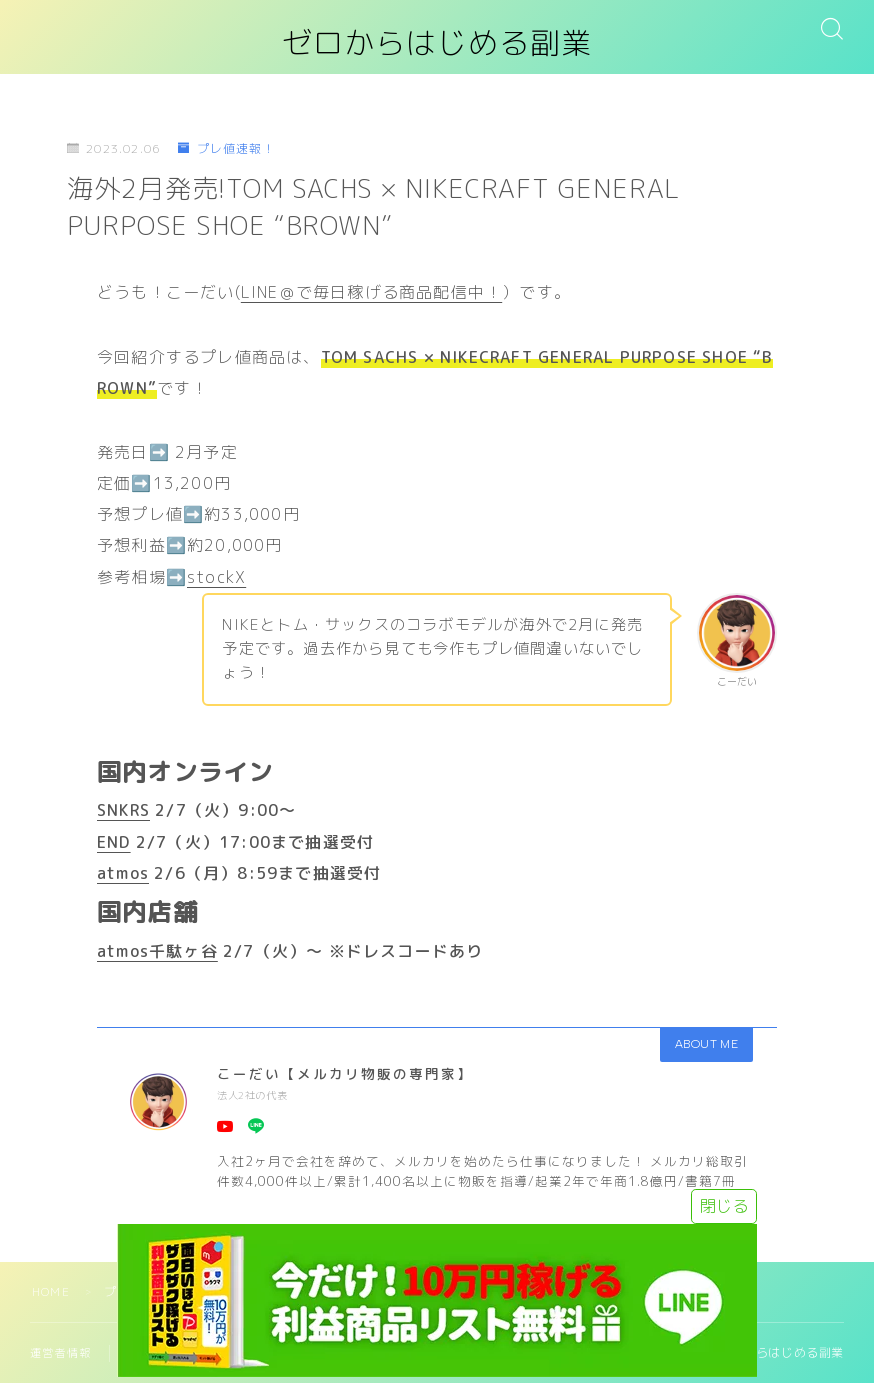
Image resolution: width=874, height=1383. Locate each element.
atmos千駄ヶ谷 (157, 951)
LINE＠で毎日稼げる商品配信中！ (371, 292)
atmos (123, 873)
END (114, 842)
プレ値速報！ (226, 148)
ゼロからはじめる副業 (437, 43)
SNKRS (123, 810)
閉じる (724, 1206)
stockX (216, 577)
